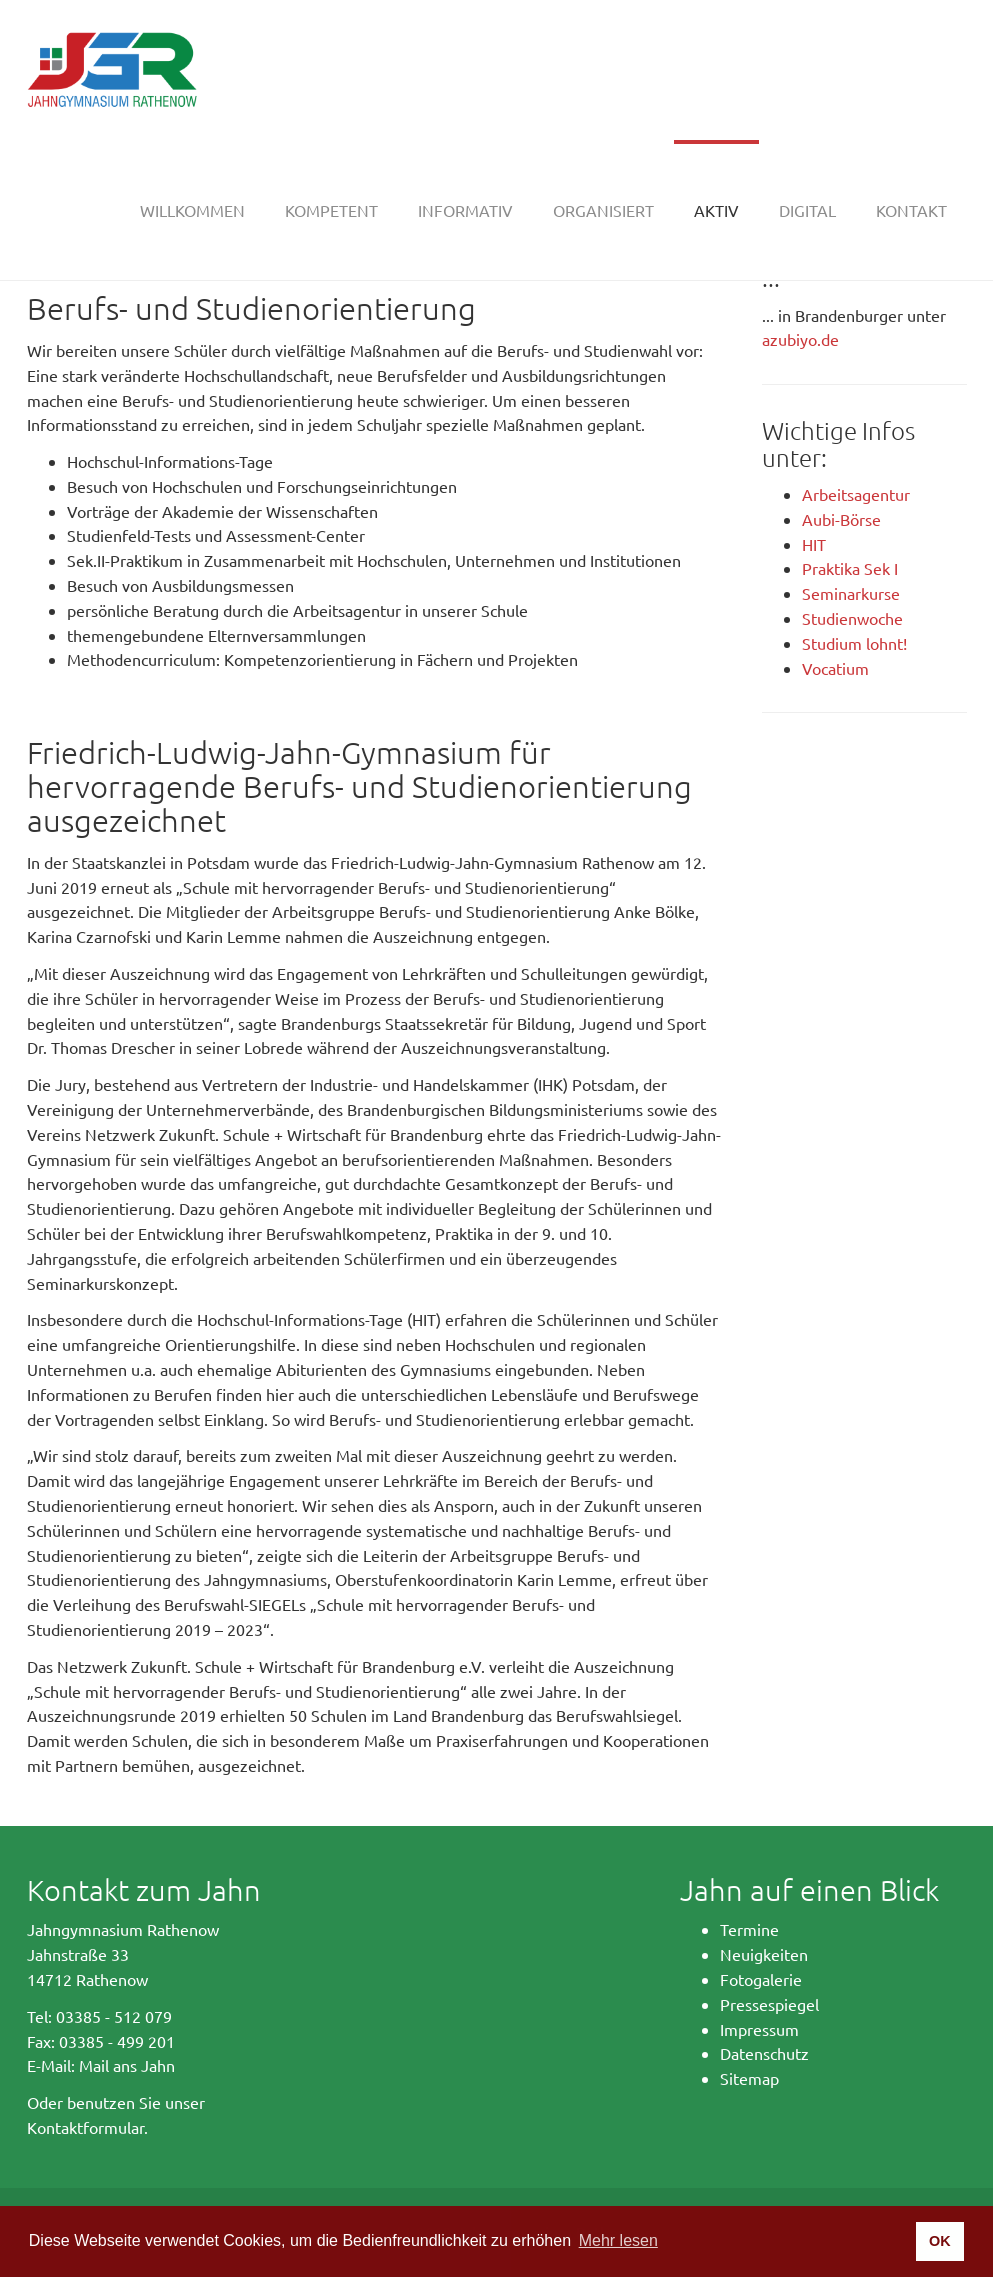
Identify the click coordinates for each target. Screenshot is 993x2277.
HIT (814, 544)
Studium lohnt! (854, 643)
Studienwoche (852, 618)
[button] (331, 210)
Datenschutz (764, 2053)
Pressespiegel (769, 2004)
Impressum (759, 2029)
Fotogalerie (761, 1979)
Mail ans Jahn (127, 2065)
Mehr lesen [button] (618, 2240)
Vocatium (835, 668)
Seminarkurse (851, 593)
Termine (749, 1929)
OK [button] (940, 2241)
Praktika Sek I (850, 568)
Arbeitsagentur (856, 494)
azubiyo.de (800, 339)
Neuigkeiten (764, 1954)
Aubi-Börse (841, 519)
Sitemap (749, 2078)
